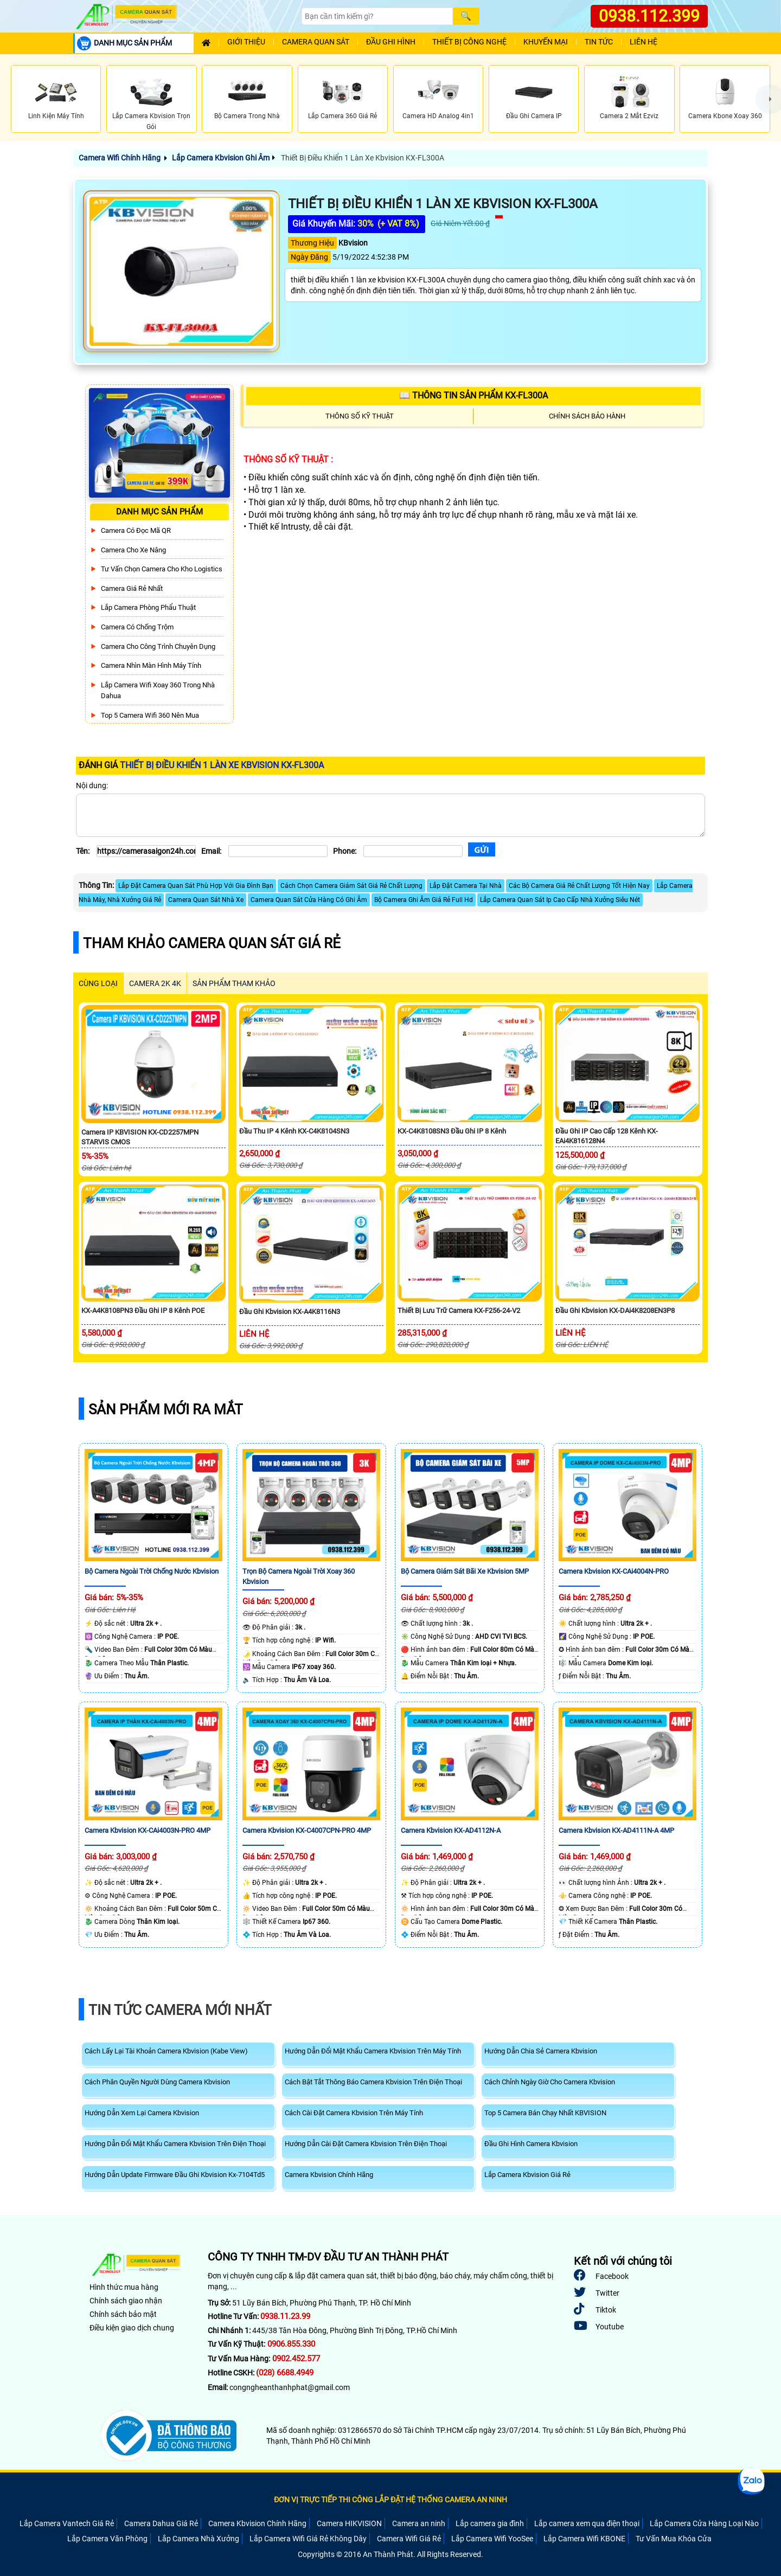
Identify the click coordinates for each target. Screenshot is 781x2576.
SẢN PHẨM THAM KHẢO (234, 983)
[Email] (278, 851)
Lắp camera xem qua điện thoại (586, 2523)
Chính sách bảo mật (123, 2314)
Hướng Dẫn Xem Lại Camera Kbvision (142, 2113)
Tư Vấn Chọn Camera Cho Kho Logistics (161, 569)
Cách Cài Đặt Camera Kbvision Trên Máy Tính (354, 2113)
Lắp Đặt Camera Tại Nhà (466, 886)
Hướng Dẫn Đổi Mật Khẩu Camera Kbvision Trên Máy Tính (373, 2051)
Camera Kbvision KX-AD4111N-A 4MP (616, 1830)
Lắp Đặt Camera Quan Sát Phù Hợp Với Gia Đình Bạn (195, 886)
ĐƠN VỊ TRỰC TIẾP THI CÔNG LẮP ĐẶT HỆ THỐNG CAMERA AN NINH (390, 2499)
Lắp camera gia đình (490, 2523)
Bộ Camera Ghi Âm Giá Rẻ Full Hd (423, 900)
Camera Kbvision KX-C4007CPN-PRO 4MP (306, 1830)
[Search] (377, 16)
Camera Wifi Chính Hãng (120, 157)
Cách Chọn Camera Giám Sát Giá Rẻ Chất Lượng (351, 886)
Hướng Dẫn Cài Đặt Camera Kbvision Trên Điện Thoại (366, 2144)
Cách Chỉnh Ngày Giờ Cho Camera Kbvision (549, 2082)
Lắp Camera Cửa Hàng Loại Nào (704, 2523)
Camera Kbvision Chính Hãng (329, 2175)
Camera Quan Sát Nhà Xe (206, 900)
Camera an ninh (418, 2523)
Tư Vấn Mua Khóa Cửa (674, 2538)
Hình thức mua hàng (123, 2287)
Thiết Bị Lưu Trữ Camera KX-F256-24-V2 (459, 1310)
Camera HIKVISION (349, 2523)
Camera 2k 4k (155, 983)
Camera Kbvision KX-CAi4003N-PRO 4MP (147, 1830)
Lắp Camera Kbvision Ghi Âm (221, 157)
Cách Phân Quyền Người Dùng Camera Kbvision (157, 2082)
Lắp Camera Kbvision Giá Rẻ (527, 2175)
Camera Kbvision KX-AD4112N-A (451, 1830)
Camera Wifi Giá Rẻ (409, 2538)
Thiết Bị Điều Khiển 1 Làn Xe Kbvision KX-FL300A (361, 157)
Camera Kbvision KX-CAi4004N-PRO (614, 1571)
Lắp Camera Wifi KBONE (584, 2538)
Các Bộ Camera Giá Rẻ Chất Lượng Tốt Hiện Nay (579, 886)
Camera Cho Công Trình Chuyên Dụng (158, 646)
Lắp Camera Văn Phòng (107, 2538)
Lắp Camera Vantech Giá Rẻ (67, 2523)
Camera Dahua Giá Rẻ (161, 2523)
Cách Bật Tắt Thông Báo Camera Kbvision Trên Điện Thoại (373, 2082)
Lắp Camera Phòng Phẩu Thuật (148, 607)
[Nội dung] (390, 815)
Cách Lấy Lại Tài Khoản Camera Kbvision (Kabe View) (166, 2051)
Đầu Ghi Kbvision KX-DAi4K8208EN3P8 (615, 1310)
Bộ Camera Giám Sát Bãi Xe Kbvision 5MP (465, 1571)
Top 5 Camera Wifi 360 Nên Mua (150, 715)
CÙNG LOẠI (98, 983)
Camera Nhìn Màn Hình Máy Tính (151, 665)
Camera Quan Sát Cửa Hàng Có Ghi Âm (309, 900)
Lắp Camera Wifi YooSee (492, 2538)
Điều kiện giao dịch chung (131, 2327)
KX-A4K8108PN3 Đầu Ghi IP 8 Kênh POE (142, 1310)
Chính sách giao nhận (125, 2300)
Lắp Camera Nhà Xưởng (198, 2538)
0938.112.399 (649, 16)
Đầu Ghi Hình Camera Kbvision (531, 2144)
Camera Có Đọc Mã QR (136, 530)
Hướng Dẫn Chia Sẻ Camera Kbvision (540, 2051)
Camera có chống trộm (137, 627)
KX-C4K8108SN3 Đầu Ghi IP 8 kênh (452, 1131)
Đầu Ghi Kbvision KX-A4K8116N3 (289, 1312)
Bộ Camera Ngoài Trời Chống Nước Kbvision (152, 1571)
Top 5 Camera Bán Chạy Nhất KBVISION (545, 2113)
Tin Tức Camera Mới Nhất (180, 2010)
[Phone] (413, 851)
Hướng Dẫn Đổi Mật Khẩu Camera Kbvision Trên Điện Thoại (175, 2144)
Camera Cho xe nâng (133, 550)
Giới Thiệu (246, 42)
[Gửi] (481, 849)
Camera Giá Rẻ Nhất (132, 588)
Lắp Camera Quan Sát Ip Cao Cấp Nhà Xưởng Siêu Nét (560, 900)
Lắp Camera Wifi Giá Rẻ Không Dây (308, 2538)
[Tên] (146, 851)
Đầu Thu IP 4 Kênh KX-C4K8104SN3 (294, 1131)
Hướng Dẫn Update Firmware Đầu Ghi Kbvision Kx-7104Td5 (175, 2175)
